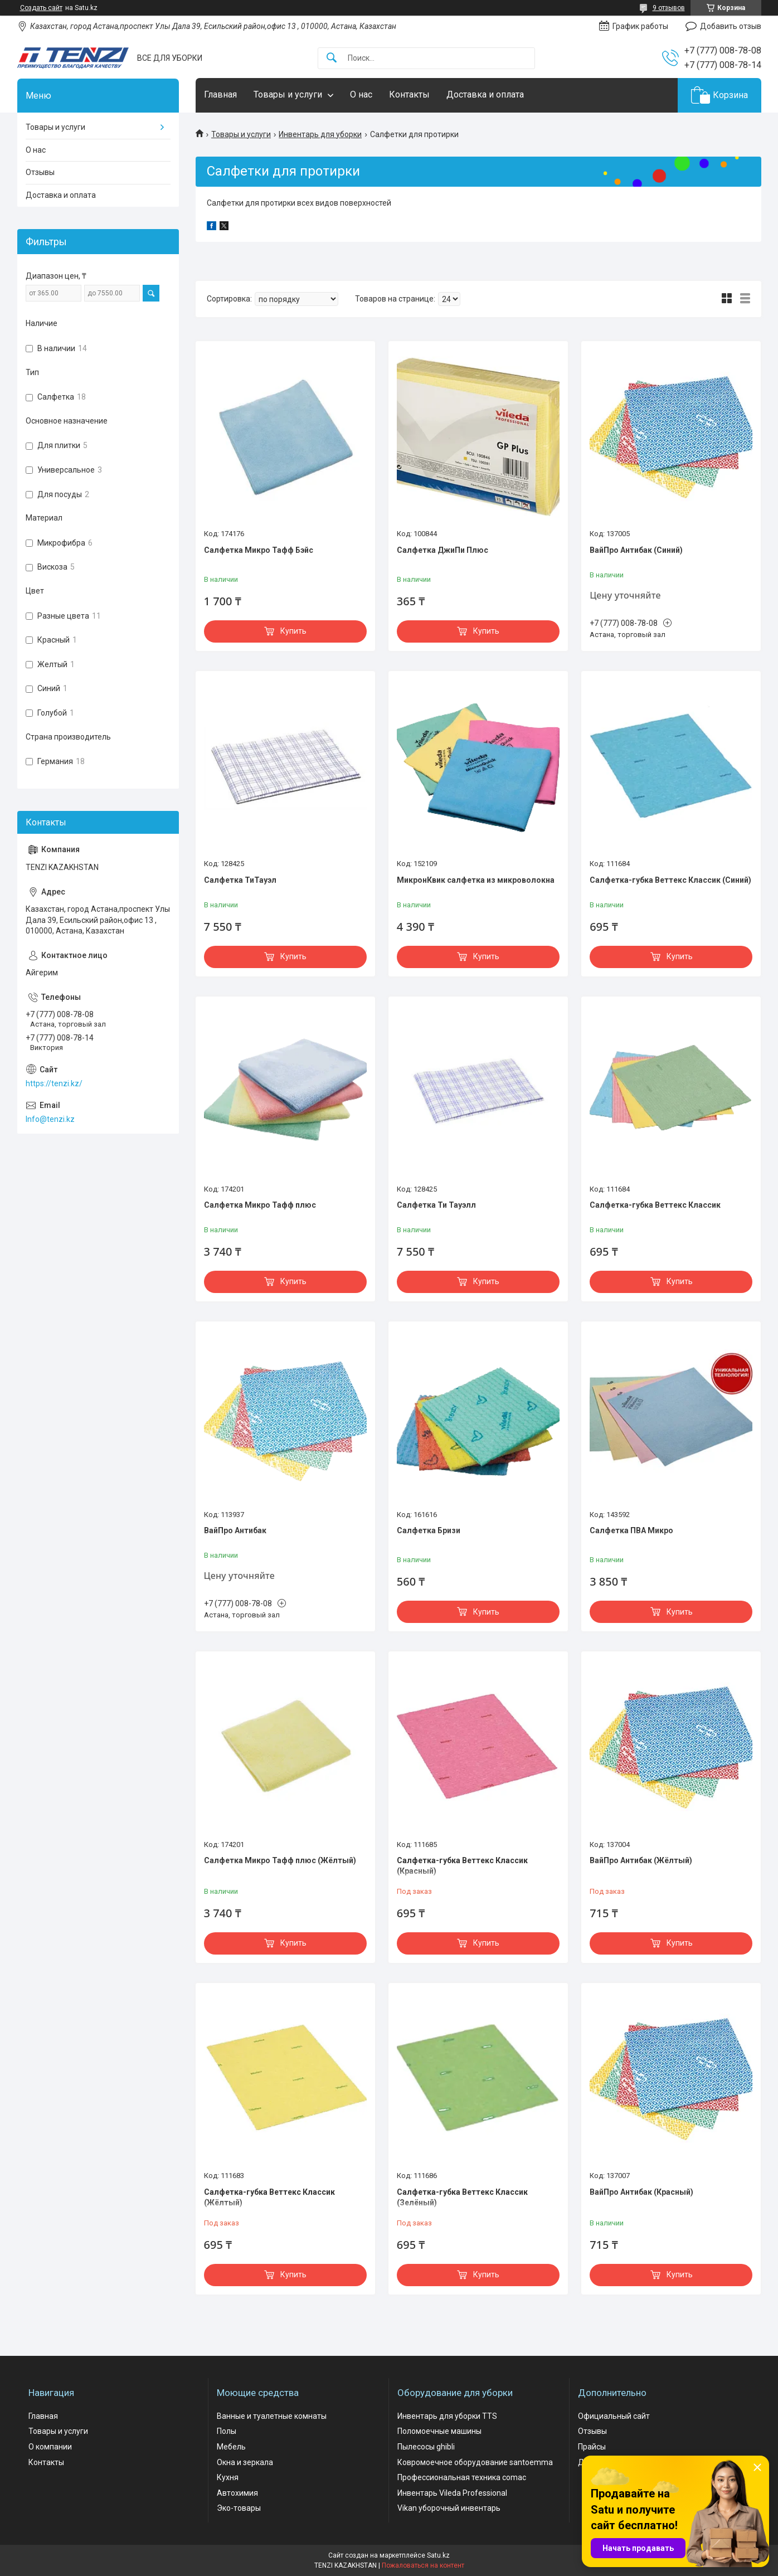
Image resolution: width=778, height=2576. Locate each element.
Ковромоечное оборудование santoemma (475, 2462)
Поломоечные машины (439, 2431)
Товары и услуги (288, 94)
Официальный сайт (614, 2416)
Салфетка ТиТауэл (240, 880)
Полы (226, 2431)
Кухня (228, 2477)
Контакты (409, 94)
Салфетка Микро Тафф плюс (260, 1204)
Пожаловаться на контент (423, 2565)
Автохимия (237, 2492)
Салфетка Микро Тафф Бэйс (258, 550)
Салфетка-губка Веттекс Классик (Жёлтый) (269, 2198)
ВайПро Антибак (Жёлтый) (641, 1860)
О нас (361, 94)
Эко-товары (239, 2508)
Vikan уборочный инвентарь (448, 2508)
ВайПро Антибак (235, 1530)
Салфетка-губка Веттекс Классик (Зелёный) (462, 2198)
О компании (50, 2446)
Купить (293, 630)
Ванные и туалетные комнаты (272, 2416)
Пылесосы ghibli (426, 2446)
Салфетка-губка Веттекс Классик (655, 1204)
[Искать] (331, 58)
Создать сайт (41, 8)
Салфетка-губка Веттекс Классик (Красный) (462, 1866)
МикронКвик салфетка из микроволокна (476, 880)
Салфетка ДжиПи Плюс (442, 550)
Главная (220, 94)
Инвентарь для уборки (320, 134)
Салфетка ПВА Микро (631, 1530)
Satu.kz (438, 2555)
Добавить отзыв (730, 26)
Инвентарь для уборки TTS (447, 2416)
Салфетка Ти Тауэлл (436, 1204)
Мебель (231, 2446)
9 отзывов (669, 8)
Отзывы (40, 172)
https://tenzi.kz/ (54, 1083)
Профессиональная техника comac (461, 2477)
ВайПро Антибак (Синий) (636, 550)
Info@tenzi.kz (50, 1119)
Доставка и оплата (485, 94)
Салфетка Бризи (428, 1530)
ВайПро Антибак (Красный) (641, 2192)
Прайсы (592, 2446)
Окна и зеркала (245, 2462)
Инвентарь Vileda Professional (452, 2492)
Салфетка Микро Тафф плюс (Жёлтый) (280, 1860)
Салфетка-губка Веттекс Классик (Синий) (670, 880)
